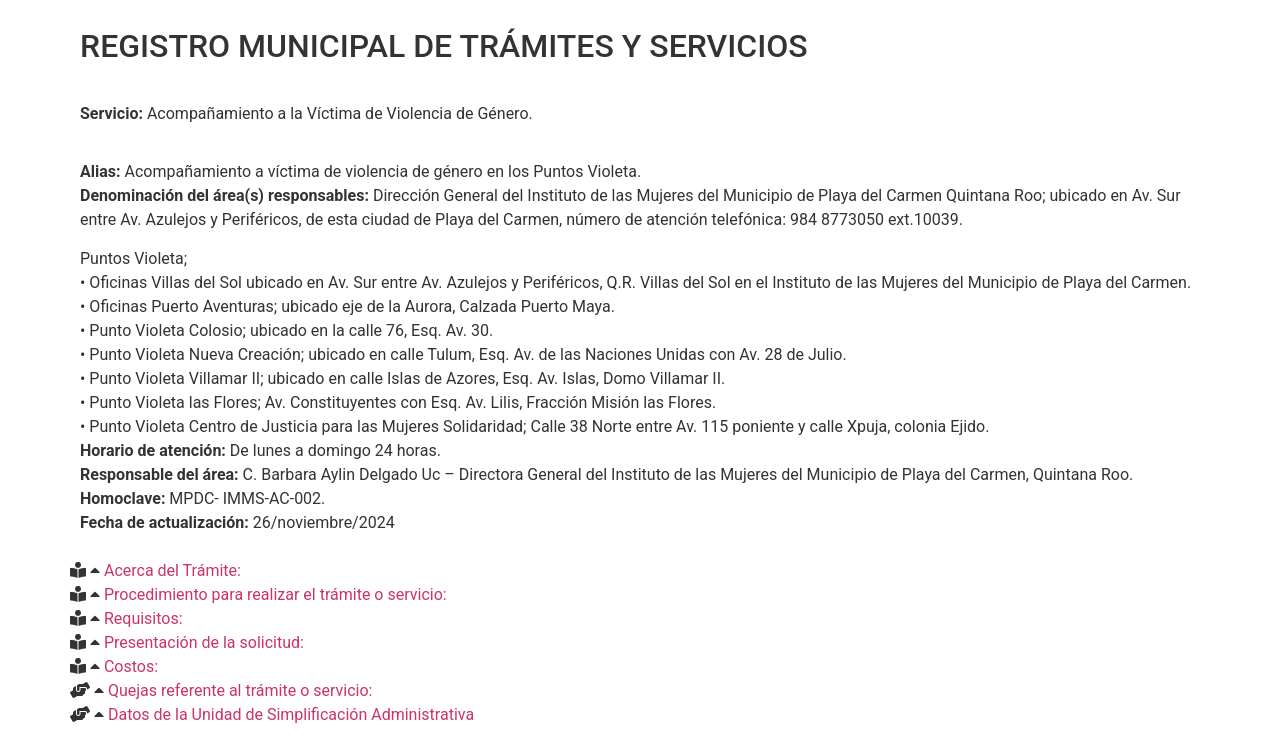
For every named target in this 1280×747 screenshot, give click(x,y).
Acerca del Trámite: (172, 570)
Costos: (131, 666)
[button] (640, 571)
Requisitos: (143, 618)
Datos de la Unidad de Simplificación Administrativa (291, 714)
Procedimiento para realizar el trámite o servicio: (275, 594)
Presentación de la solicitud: (204, 642)
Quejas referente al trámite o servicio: (240, 690)
